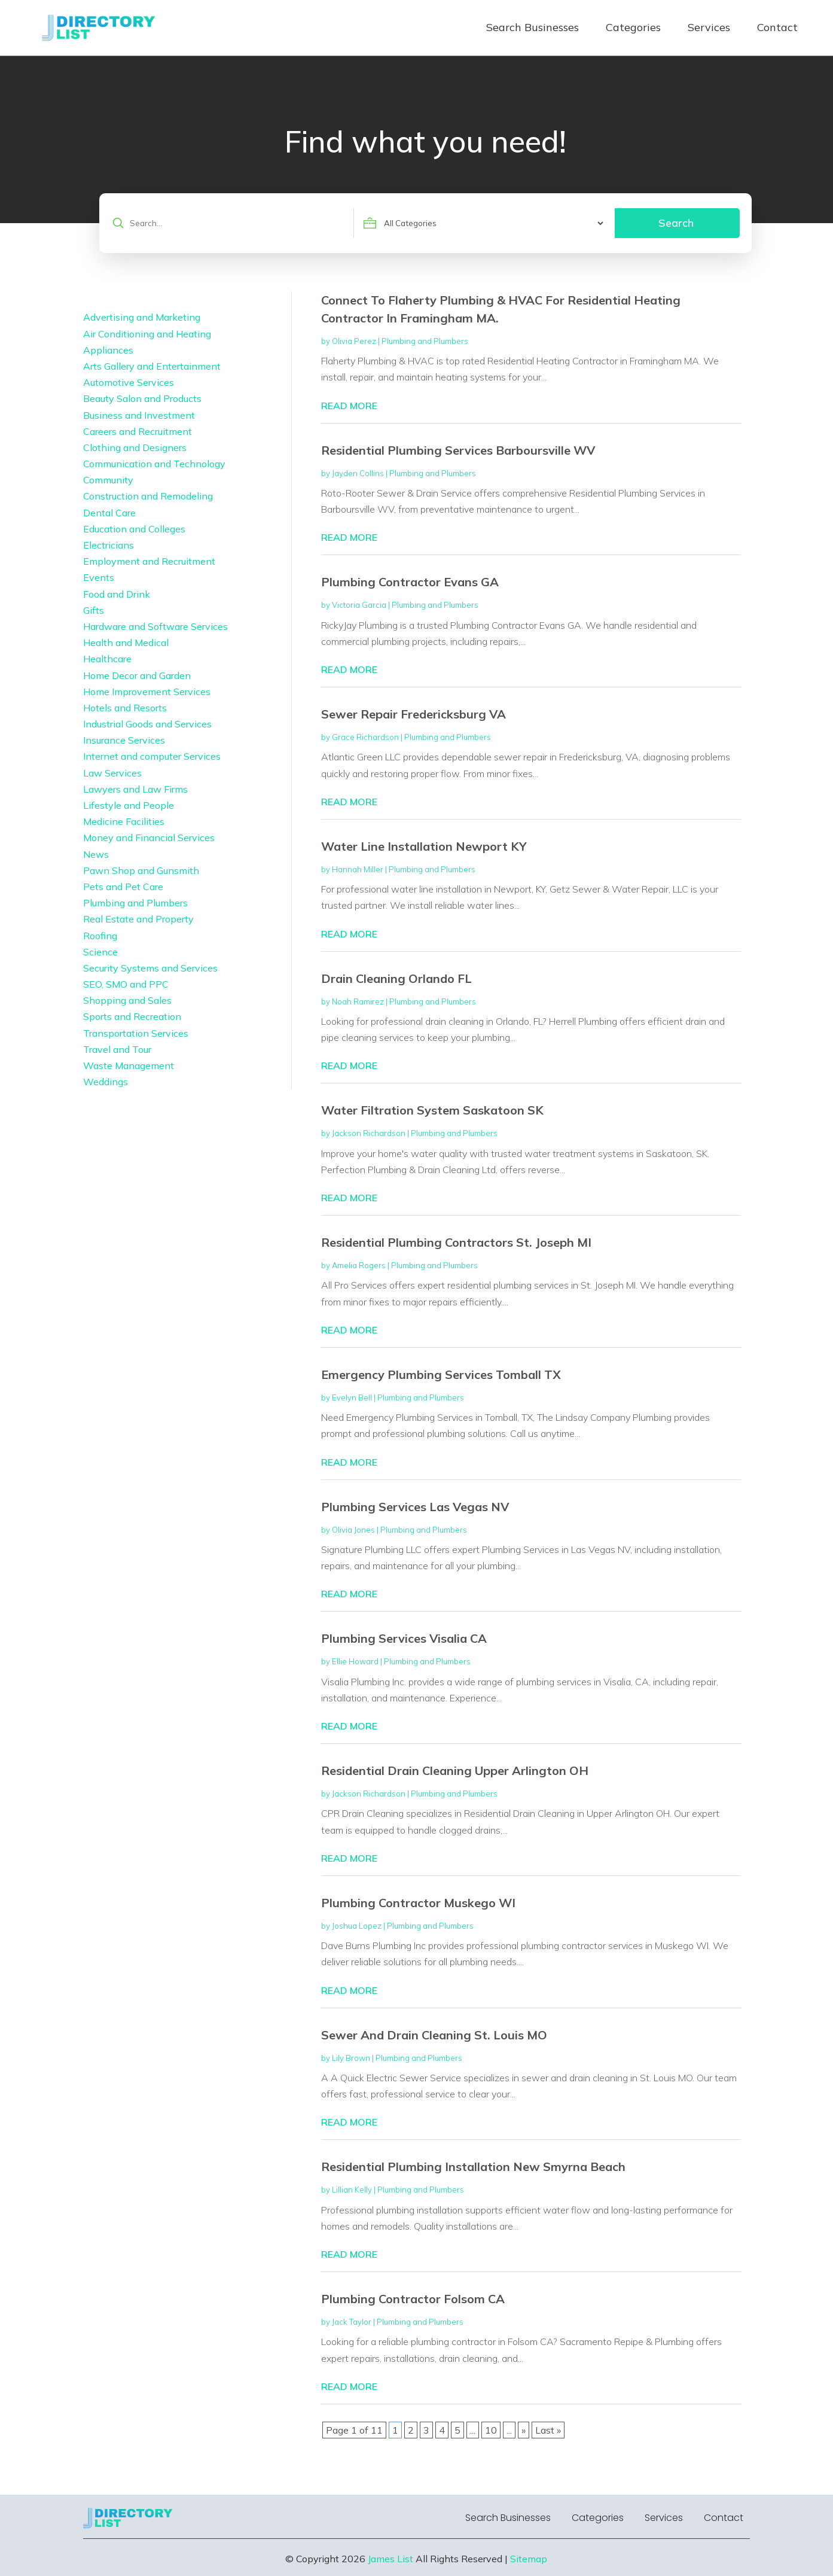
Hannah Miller (357, 869)
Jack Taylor (351, 2322)
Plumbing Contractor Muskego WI (418, 1902)
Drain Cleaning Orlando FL (396, 978)
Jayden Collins (358, 473)
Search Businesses (532, 27)
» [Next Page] (523, 2430)
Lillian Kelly (352, 2189)
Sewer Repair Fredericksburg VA (413, 714)
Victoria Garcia (359, 605)
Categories (633, 27)
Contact (777, 27)
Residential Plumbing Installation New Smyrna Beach (473, 2166)
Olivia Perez (354, 341)
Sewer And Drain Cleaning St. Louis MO (434, 2034)
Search (676, 223)
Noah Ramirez (358, 1001)
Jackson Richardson (368, 1133)
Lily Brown (351, 2058)
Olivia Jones (353, 1529)
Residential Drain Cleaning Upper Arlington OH (454, 1770)
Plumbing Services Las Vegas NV (415, 1506)
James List (390, 2559)
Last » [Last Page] (548, 2430)
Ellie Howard (355, 1661)
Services (709, 27)
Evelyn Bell (352, 1397)
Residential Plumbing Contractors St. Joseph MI (456, 1242)
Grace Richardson (365, 737)
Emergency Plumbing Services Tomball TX (441, 1374)
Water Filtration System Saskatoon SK (432, 1110)
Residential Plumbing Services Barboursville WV (458, 450)
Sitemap (528, 2559)
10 (491, 2430)
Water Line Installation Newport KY (424, 846)
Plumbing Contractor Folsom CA (413, 2298)
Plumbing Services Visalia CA (404, 1638)
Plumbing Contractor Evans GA (410, 581)
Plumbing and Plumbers (425, 341)
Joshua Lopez (357, 1926)
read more (349, 406)
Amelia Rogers (359, 1265)
